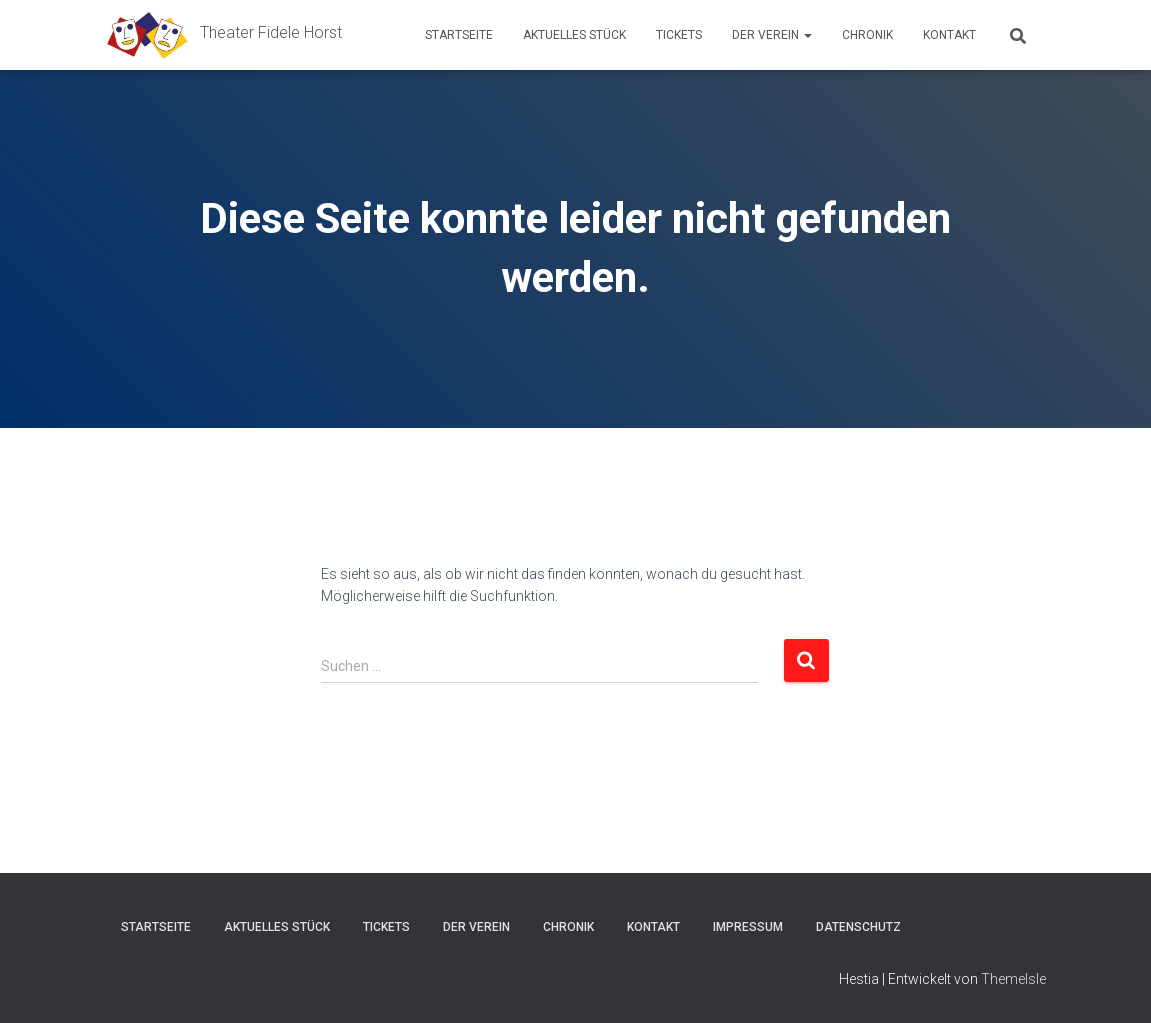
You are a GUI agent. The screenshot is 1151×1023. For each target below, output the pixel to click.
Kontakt (949, 35)
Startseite (459, 35)
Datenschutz (858, 927)
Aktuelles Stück (574, 35)
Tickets (679, 35)
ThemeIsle (1013, 979)
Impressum (748, 927)
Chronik (867, 35)
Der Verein (772, 35)
